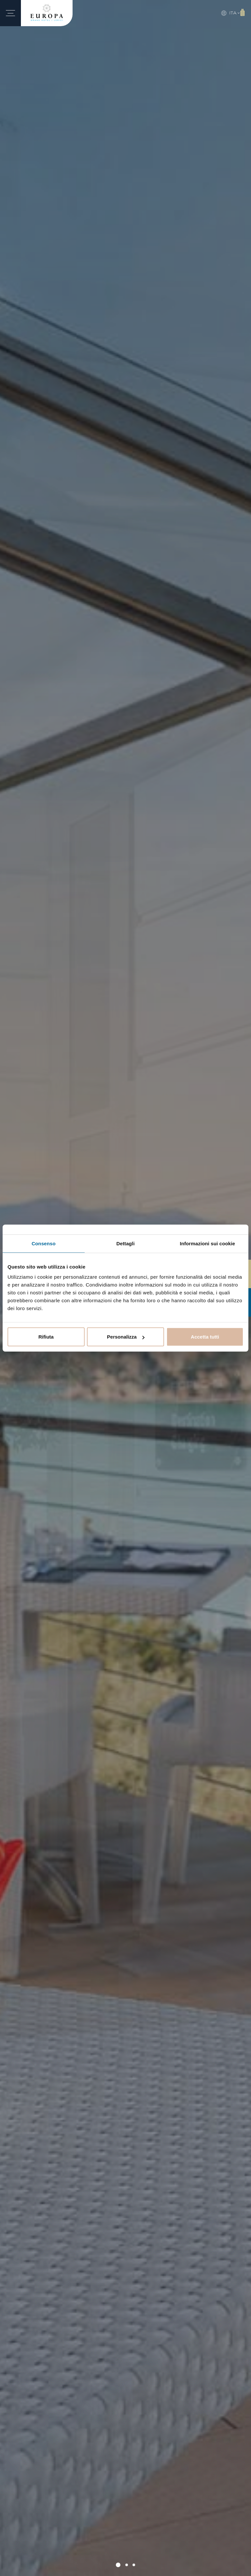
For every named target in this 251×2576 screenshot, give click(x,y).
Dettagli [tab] (125, 1243)
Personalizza (125, 1337)
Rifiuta (46, 1337)
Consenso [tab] (44, 1243)
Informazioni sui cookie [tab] (207, 1243)
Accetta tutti (205, 1337)
